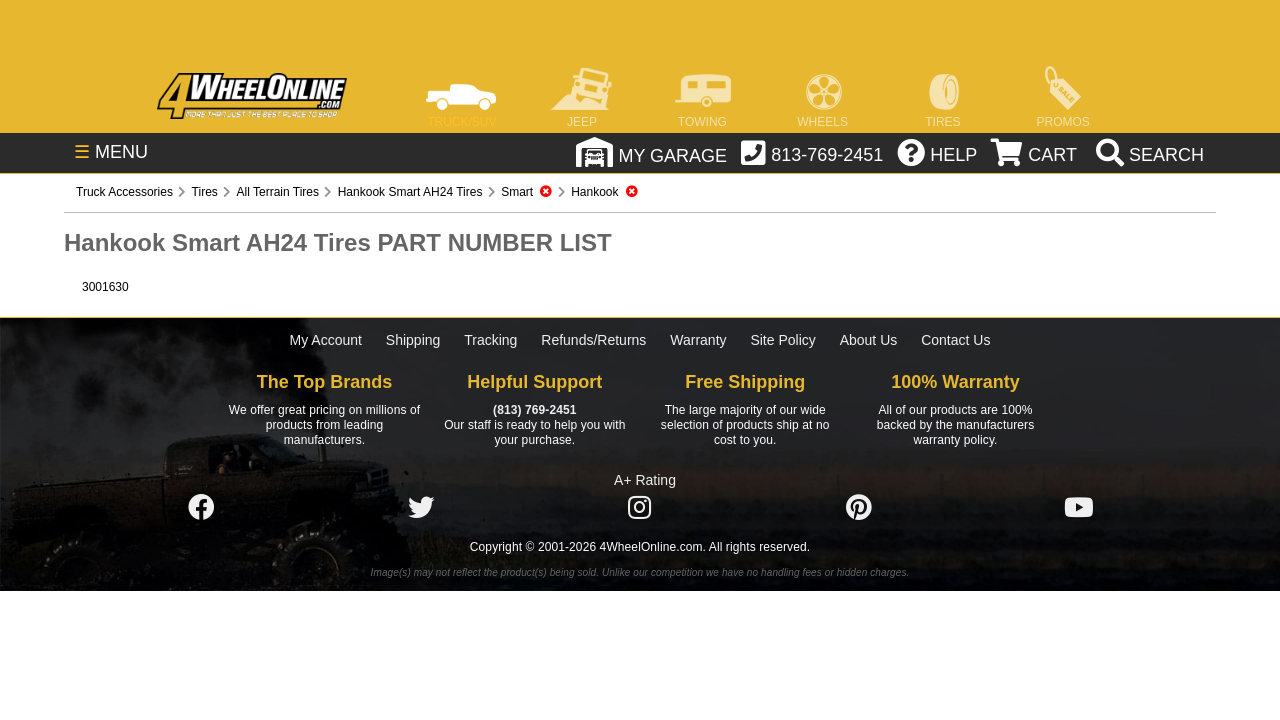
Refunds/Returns (593, 340)
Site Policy (782, 340)
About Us (869, 340)
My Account (326, 340)
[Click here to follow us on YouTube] (1079, 508)
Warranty (698, 340)
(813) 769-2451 (534, 410)
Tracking (490, 340)
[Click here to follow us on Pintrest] (859, 508)
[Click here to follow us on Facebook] (201, 508)
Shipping (413, 340)
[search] (1147, 155)
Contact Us (955, 340)
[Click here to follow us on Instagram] (640, 508)
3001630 (105, 287)
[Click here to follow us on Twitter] (421, 508)
